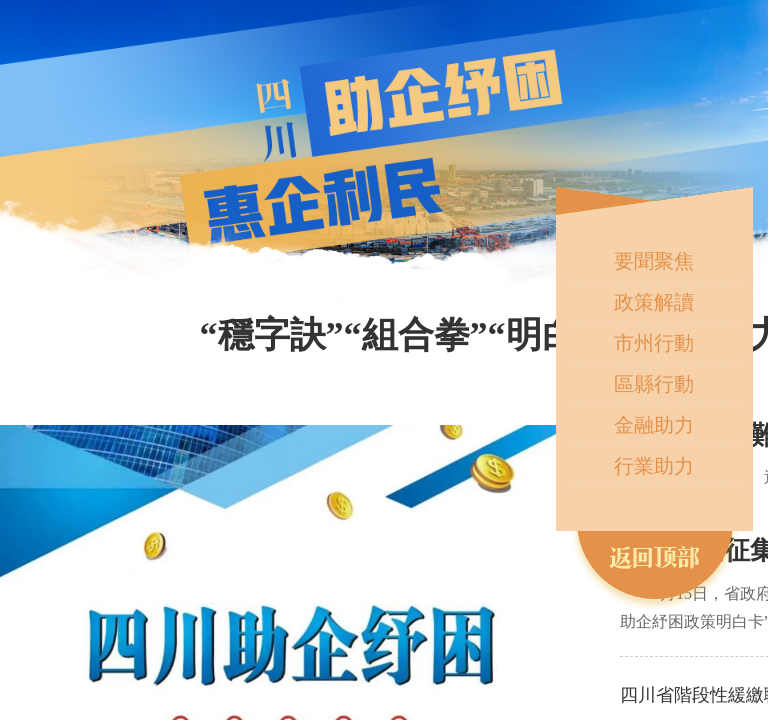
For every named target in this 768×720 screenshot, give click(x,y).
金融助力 (654, 425)
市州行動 (654, 343)
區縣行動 (654, 384)
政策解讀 (654, 302)
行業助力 (654, 466)
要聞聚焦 (654, 261)
